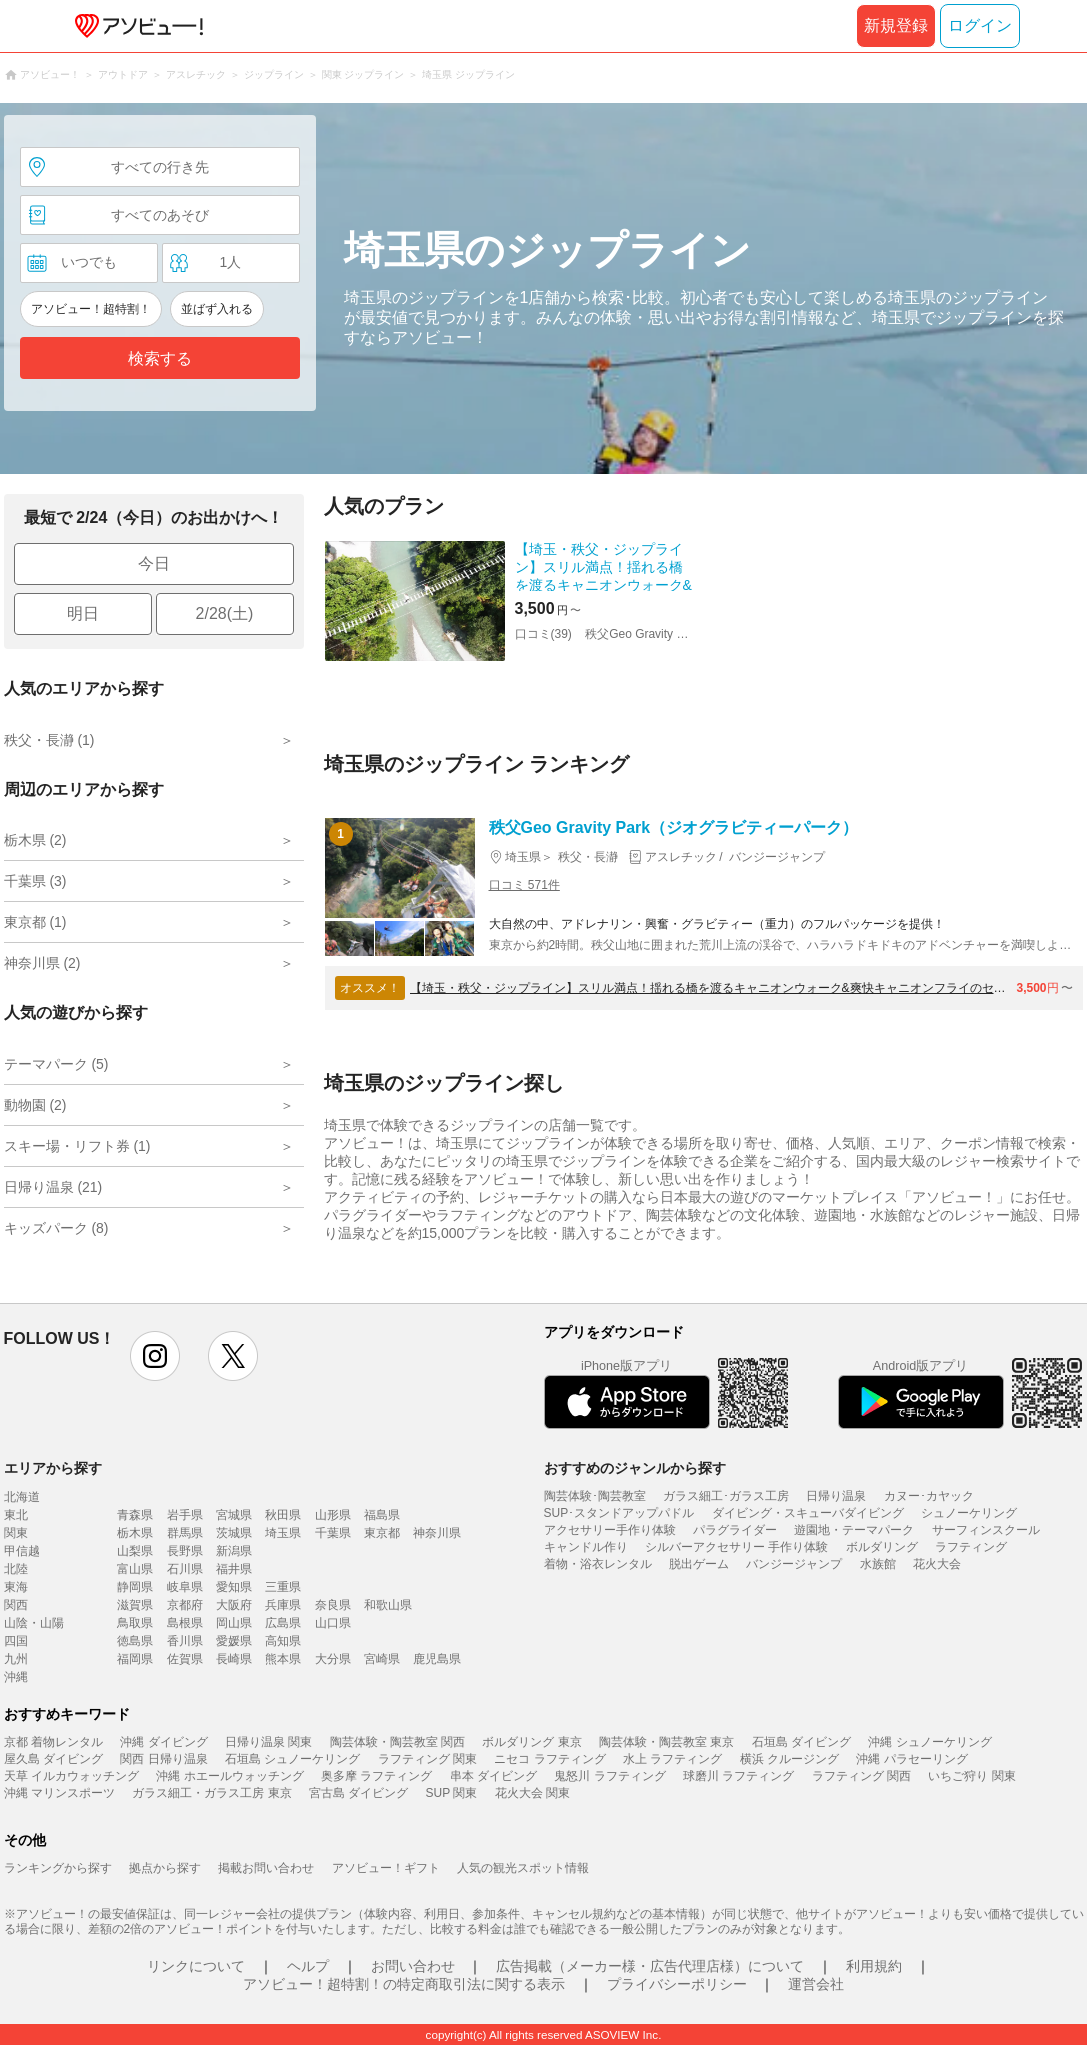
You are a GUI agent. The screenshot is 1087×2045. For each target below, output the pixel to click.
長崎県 (234, 1659)
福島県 (382, 1515)
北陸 (16, 1569)
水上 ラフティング (672, 1759)
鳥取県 (135, 1623)
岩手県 (185, 1515)
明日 (83, 613)
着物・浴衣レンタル (598, 1564)
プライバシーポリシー (677, 1984)
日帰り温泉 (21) (53, 1187)
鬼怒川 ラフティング (609, 1776)
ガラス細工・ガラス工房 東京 (211, 1793)
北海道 (22, 1497)
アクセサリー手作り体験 (610, 1530)
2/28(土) (225, 613)
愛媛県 (234, 1641)
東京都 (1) (35, 922)
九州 (16, 1659)
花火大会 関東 (532, 1793)
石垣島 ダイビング (801, 1742)
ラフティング (971, 1547)
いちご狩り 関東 (971, 1776)
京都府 (185, 1605)
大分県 (333, 1659)
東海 (16, 1587)
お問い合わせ (413, 1966)
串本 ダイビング (493, 1776)
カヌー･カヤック (929, 1496)
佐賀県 (185, 1659)
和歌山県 (388, 1605)
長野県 (185, 1551)
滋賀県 (135, 1605)
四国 (16, 1641)
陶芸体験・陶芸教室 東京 (666, 1742)
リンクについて (196, 1966)
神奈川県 (437, 1533)
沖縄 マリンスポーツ (59, 1793)
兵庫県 (283, 1605)
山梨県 (135, 1551)
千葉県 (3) (35, 881)
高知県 (283, 1641)
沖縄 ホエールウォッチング (229, 1776)
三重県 (283, 1587)
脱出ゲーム (699, 1564)
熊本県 (283, 1659)
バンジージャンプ (794, 1564)
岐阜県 (185, 1587)
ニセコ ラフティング (549, 1759)
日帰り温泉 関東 (268, 1742)
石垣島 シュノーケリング (292, 1759)
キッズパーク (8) (56, 1228)
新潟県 (234, 1551)
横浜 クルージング (789, 1759)
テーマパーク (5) (56, 1064)
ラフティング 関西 (861, 1776)
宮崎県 (382, 1659)
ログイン (980, 25)
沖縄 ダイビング (163, 1742)
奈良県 (333, 1605)
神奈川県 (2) (42, 963)
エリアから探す (53, 1468)
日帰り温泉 (836, 1496)
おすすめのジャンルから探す (635, 1468)
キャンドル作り (586, 1547)
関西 (16, 1605)
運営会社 (816, 1984)
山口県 (333, 1623)
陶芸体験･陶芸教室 (595, 1496)
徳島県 (135, 1641)
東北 (16, 1515)
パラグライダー (735, 1530)
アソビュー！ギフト (386, 1868)
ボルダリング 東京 (531, 1742)
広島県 (283, 1623)
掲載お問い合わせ (266, 1868)
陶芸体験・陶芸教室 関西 (397, 1742)
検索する (160, 358)
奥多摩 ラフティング (376, 1776)
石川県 (185, 1569)
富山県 (135, 1569)
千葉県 (333, 1533)
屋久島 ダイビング (53, 1759)
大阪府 (234, 1605)
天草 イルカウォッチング (71, 1776)
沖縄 (16, 1677)
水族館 (878, 1564)
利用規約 (874, 1966)
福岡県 (135, 1659)
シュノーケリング (969, 1513)
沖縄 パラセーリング (911, 1759)
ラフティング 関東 (427, 1759)
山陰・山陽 (34, 1623)
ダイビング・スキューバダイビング (808, 1513)
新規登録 (896, 25)
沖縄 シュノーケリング (929, 1742)
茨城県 (234, 1533)
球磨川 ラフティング (738, 1776)
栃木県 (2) (35, 840)
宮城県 (234, 1515)
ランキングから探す (58, 1868)
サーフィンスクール (986, 1530)
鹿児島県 (437, 1659)
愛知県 (234, 1587)
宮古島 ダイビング (358, 1793)
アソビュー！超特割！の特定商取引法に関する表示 (404, 1984)
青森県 (135, 1515)
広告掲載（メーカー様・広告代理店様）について (650, 1966)
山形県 (333, 1515)
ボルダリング (882, 1547)
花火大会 (937, 1564)
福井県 (234, 1569)
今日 (154, 563)
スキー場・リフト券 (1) (77, 1146)
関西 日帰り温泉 (163, 1759)
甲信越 (22, 1551)
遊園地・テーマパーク (854, 1530)
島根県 (185, 1623)
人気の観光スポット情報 (523, 1868)
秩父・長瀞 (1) (49, 740)
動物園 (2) (35, 1105)
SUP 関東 (452, 1793)
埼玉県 (283, 1533)
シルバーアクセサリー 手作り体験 (736, 1547)
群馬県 (185, 1533)
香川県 (185, 1641)
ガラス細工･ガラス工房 (726, 1496)
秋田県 (283, 1515)
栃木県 (135, 1533)
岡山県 (234, 1623)
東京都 (382, 1533)
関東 (16, 1533)
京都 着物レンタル (53, 1742)
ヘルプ (308, 1966)
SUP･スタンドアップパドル (619, 1513)
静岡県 (135, 1587)
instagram (155, 1356)
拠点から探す (165, 1868)
